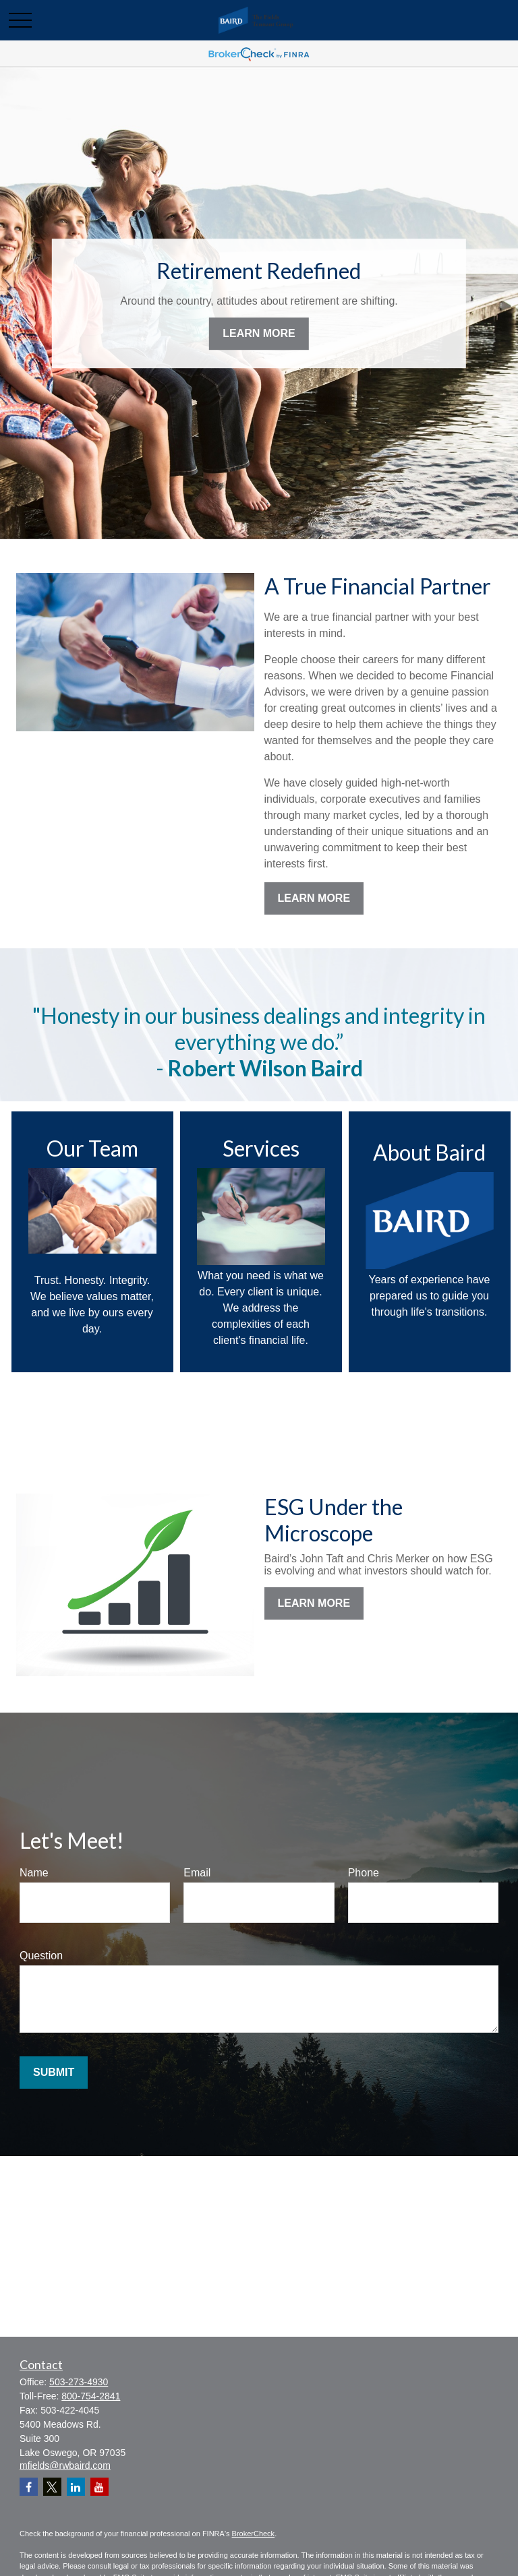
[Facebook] (29, 2487)
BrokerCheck (253, 2533)
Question (41, 1955)
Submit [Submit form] (53, 2072)
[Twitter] (52, 2487)
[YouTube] (99, 2487)
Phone (363, 1872)
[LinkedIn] (76, 2487)
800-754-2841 (90, 2396)
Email (196, 1872)
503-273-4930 (78, 2381)
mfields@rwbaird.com (65, 2465)
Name (34, 1872)
